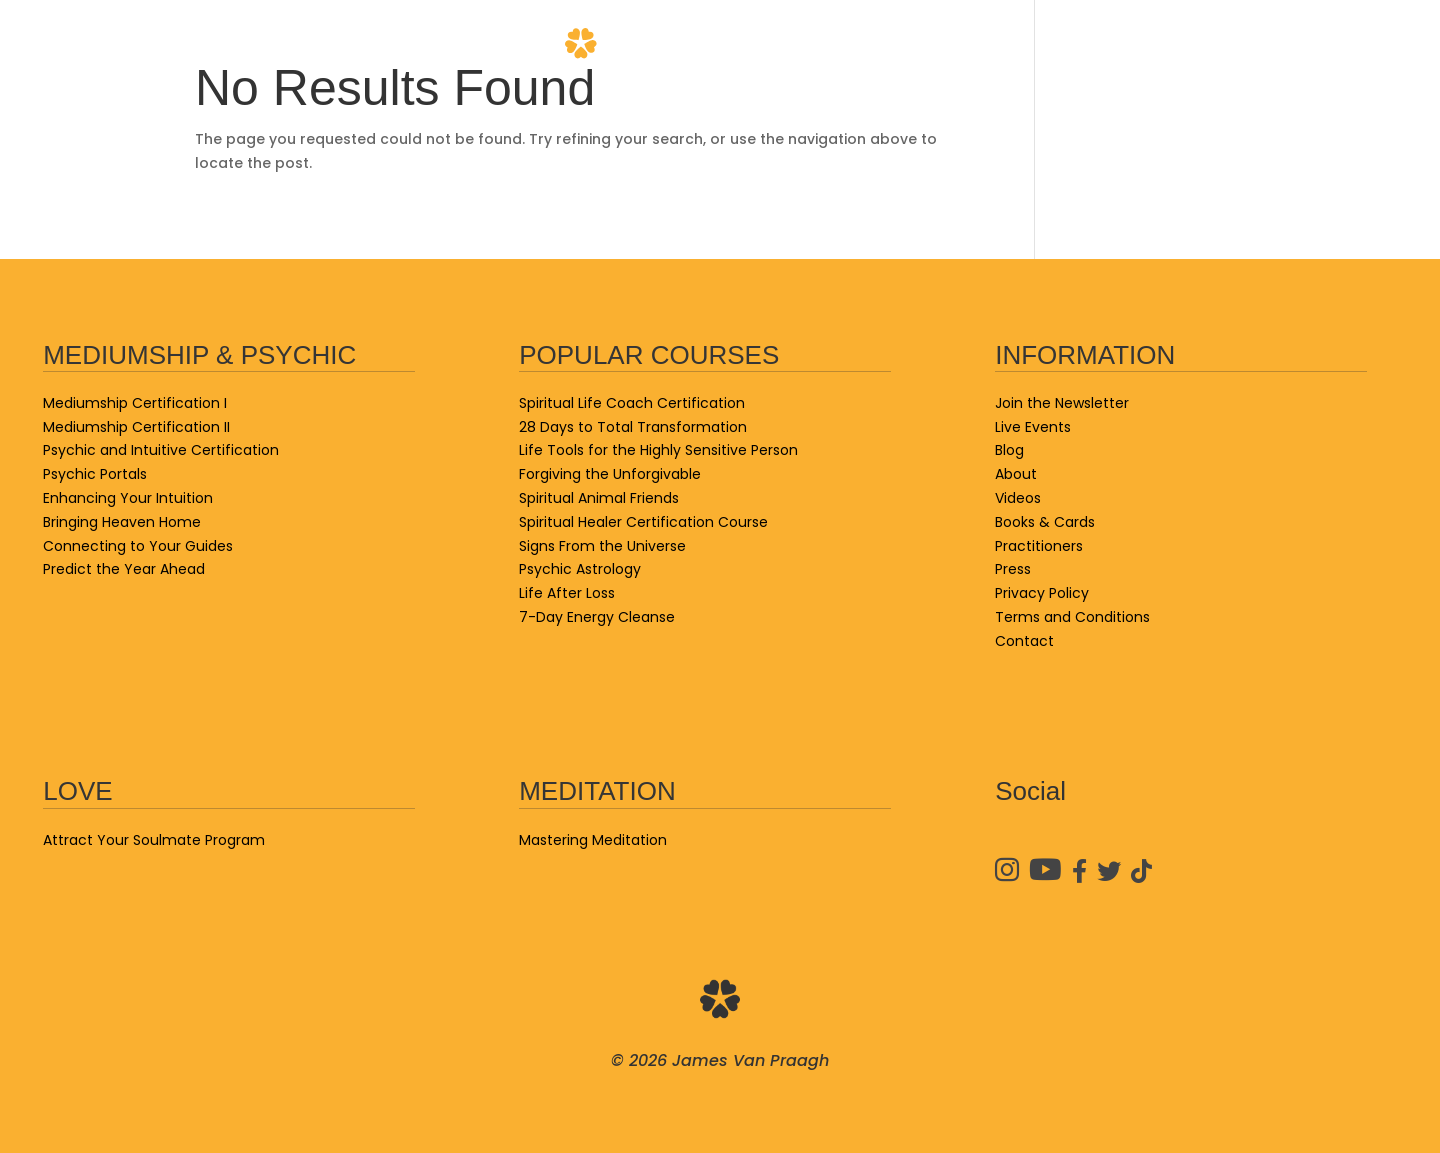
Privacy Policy (1042, 593)
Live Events (92, 44)
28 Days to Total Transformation (633, 427)
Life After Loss (567, 593)
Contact (1355, 44)
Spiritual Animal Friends (599, 498)
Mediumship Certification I (135, 403)
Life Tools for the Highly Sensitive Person (658, 450)
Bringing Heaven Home (122, 522)
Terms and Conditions (1072, 617)
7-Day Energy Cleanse (597, 617)
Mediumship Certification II (136, 427)
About (965, 44)
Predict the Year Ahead (124, 569)
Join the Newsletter (1062, 403)
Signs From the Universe (602, 546)
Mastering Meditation (593, 840)
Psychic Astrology (580, 569)
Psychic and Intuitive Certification (161, 450)
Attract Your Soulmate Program (154, 840)
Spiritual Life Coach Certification (632, 403)
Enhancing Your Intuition (128, 498)
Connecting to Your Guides (138, 546)
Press (1013, 569)
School (213, 44)
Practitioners (1205, 44)
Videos (1067, 44)
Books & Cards (352, 44)
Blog (480, 44)
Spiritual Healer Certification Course (643, 522)
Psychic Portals (95, 474)
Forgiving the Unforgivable (610, 474)
